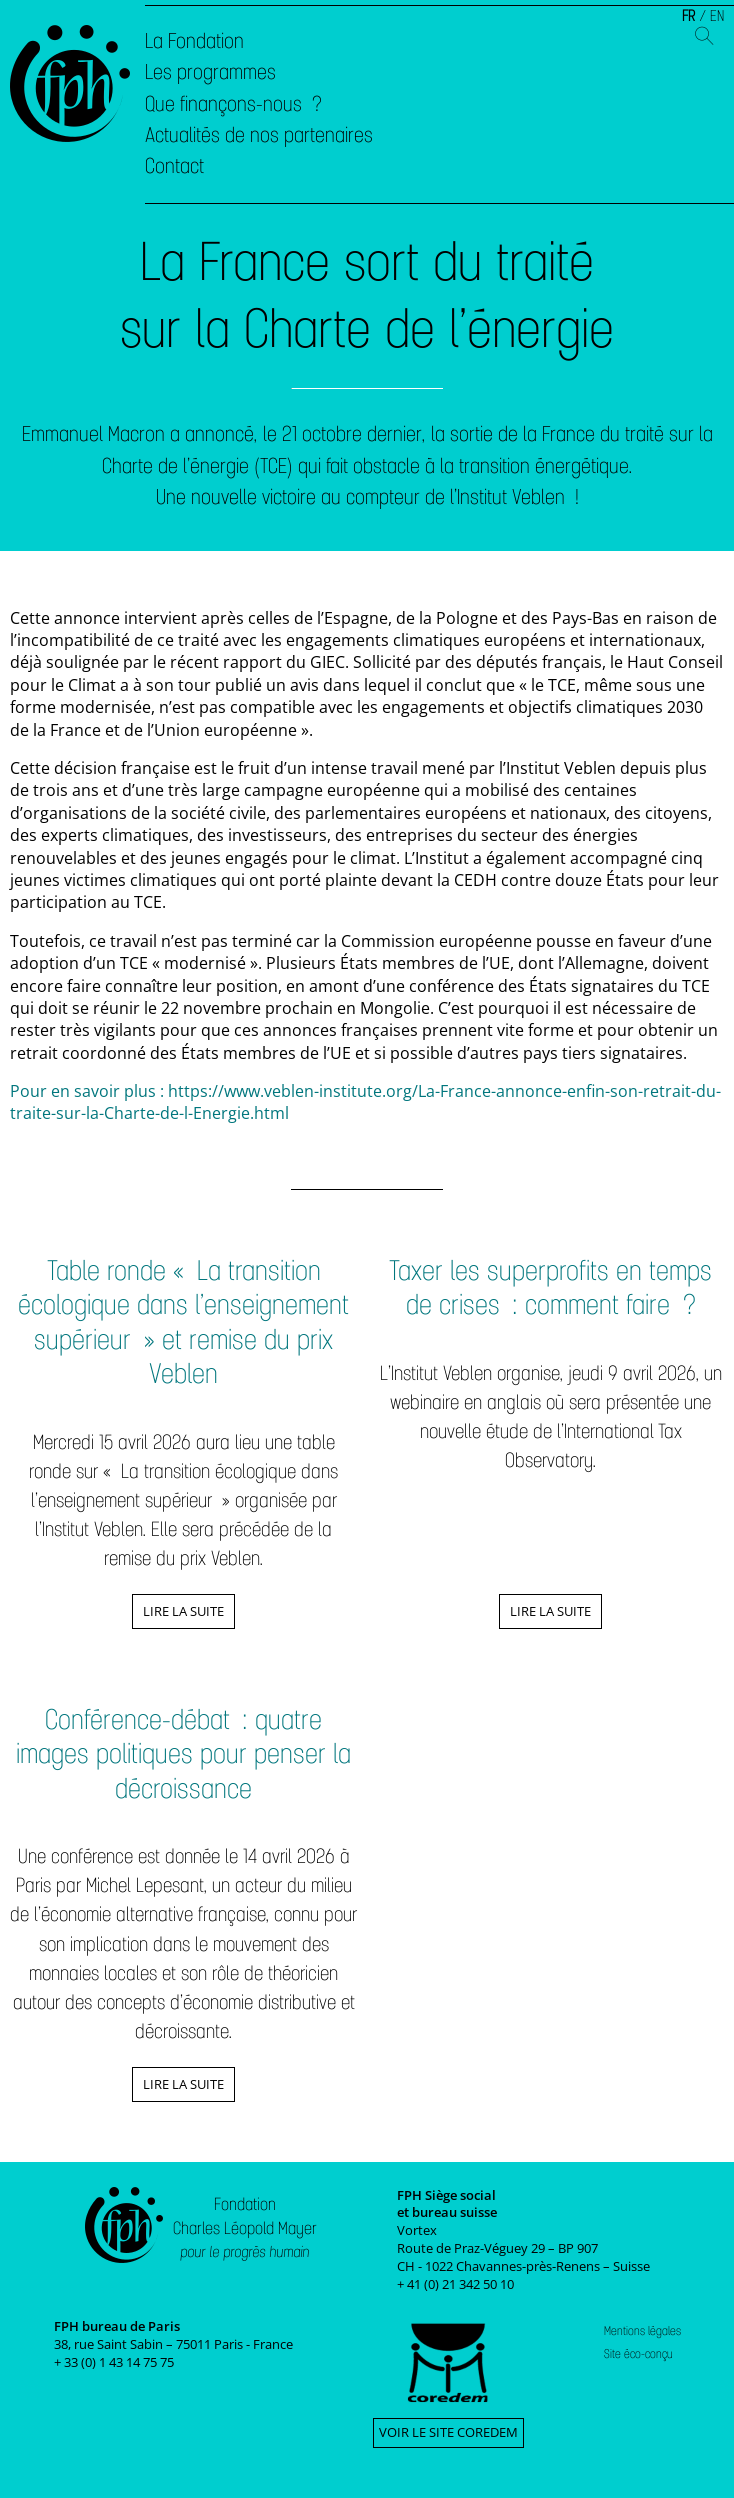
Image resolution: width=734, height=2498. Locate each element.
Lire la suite (183, 1611)
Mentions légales (642, 2331)
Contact (174, 166)
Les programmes (210, 72)
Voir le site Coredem (448, 2432)
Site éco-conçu (638, 2354)
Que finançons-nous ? (233, 104)
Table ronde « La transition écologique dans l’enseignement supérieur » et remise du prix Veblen (183, 1322)
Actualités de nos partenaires (259, 135)
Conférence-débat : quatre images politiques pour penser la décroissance (183, 1754)
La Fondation (194, 41)
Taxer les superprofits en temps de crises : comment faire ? (550, 1288)
